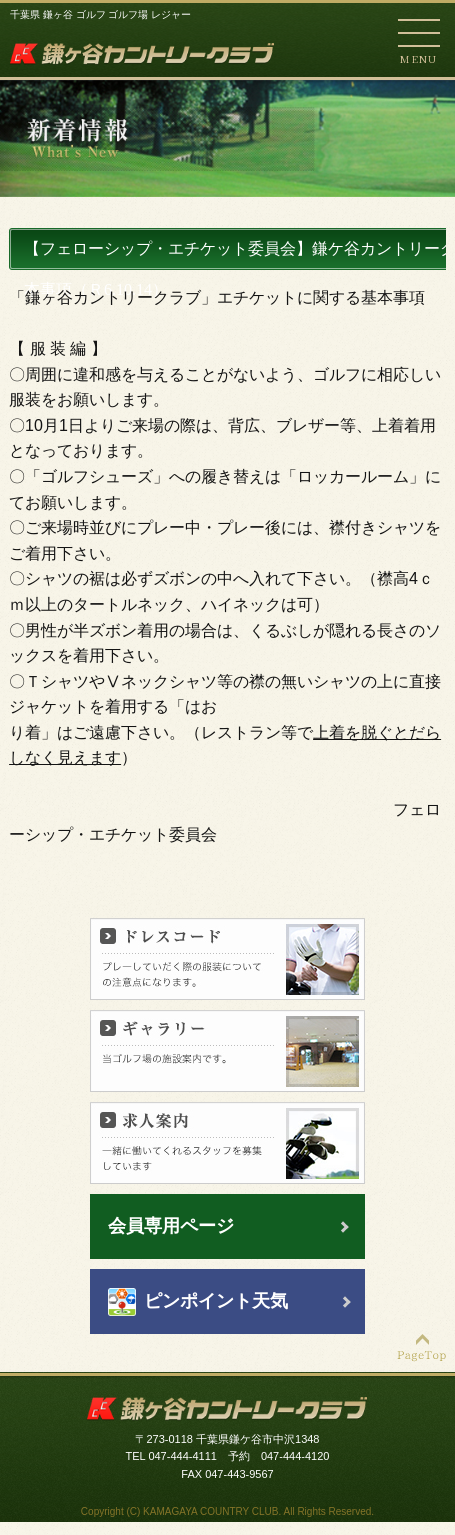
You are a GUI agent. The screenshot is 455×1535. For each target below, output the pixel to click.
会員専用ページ (171, 1226)
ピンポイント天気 (216, 1301)
